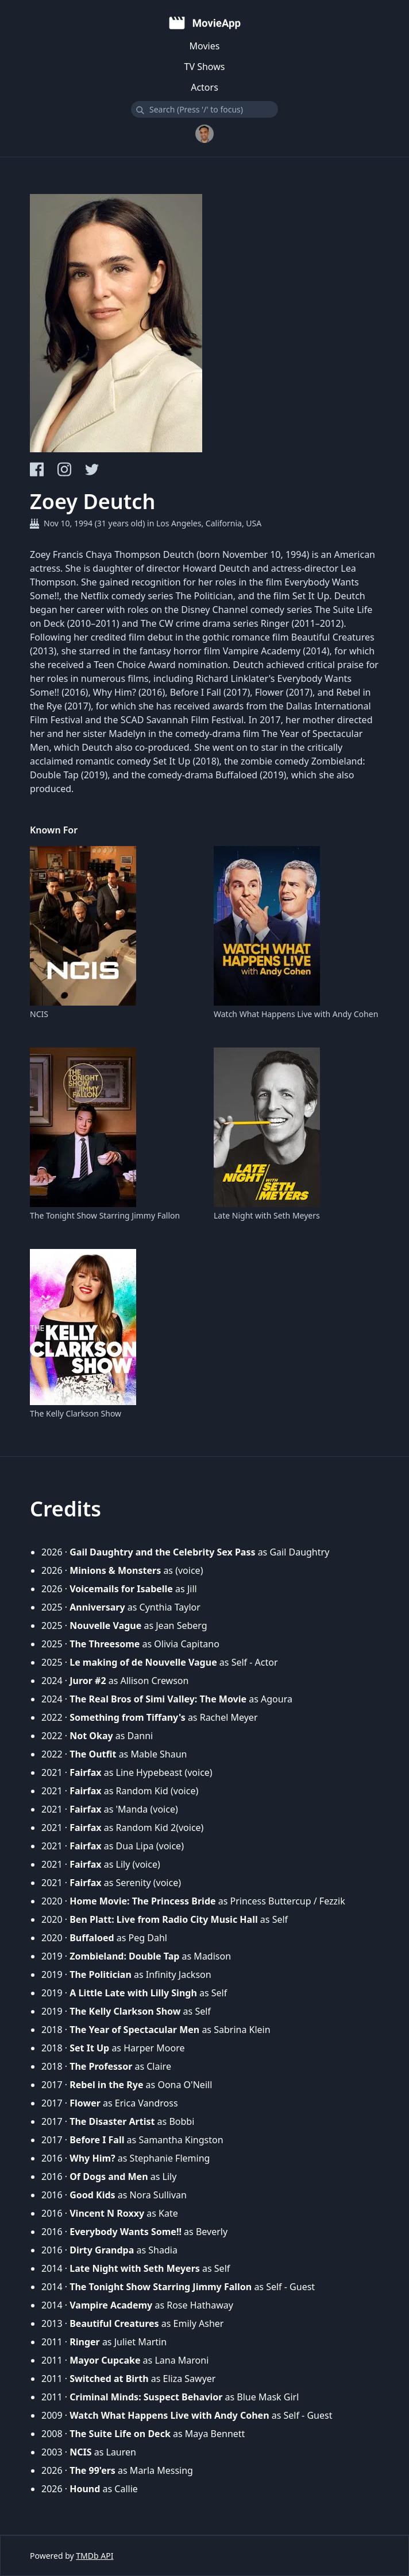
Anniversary (97, 1607)
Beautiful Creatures (114, 2323)
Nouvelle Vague (105, 1625)
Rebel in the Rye (106, 2084)
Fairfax (85, 1772)
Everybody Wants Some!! (126, 2231)
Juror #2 (88, 1680)
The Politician (101, 1974)
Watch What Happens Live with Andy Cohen (296, 1013)
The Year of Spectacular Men (134, 2029)
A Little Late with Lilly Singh (133, 1993)
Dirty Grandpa (102, 2250)
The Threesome (105, 1644)
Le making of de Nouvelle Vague (143, 1662)
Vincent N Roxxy (107, 2213)
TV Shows (204, 66)
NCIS (39, 1013)
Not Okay (91, 1735)
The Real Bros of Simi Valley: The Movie (158, 1699)
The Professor (101, 2066)
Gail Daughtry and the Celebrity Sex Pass (162, 1552)
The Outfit (93, 1754)
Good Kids (92, 2195)
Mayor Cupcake (105, 2360)
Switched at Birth (109, 2378)
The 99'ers (92, 2470)
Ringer (85, 2342)
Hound (85, 2488)
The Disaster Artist (112, 2121)
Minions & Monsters (115, 1570)
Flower (85, 2103)
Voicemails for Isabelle (121, 1588)
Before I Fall (97, 2139)
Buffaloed (92, 1937)
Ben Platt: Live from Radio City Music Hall (163, 1919)
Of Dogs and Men (109, 2176)
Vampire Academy (111, 2305)
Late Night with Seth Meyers (267, 1215)
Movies (205, 46)
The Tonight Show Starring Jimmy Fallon (105, 1215)
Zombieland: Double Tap (124, 1956)
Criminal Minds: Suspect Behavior (146, 2397)
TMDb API (94, 2555)
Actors (204, 87)
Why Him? (92, 2158)
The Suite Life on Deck (120, 2433)
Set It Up (89, 2048)
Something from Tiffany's (128, 1717)
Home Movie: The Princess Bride (142, 1901)
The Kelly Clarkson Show (75, 1413)
